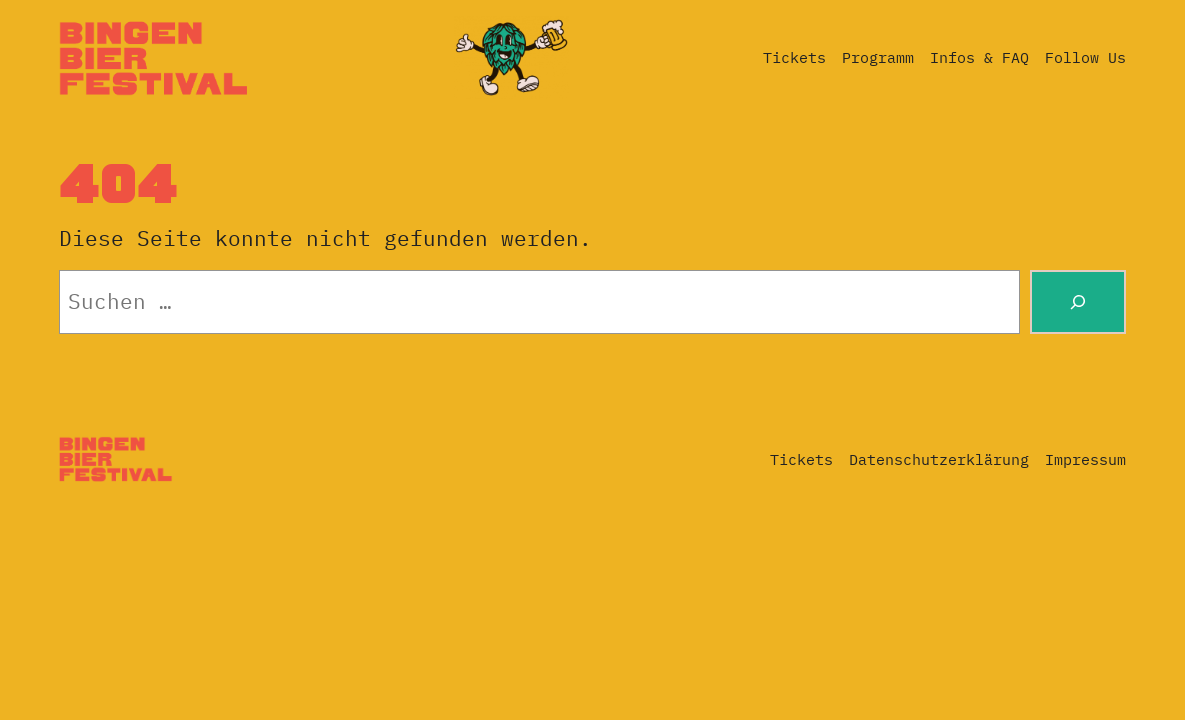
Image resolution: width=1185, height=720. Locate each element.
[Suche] (1078, 302)
